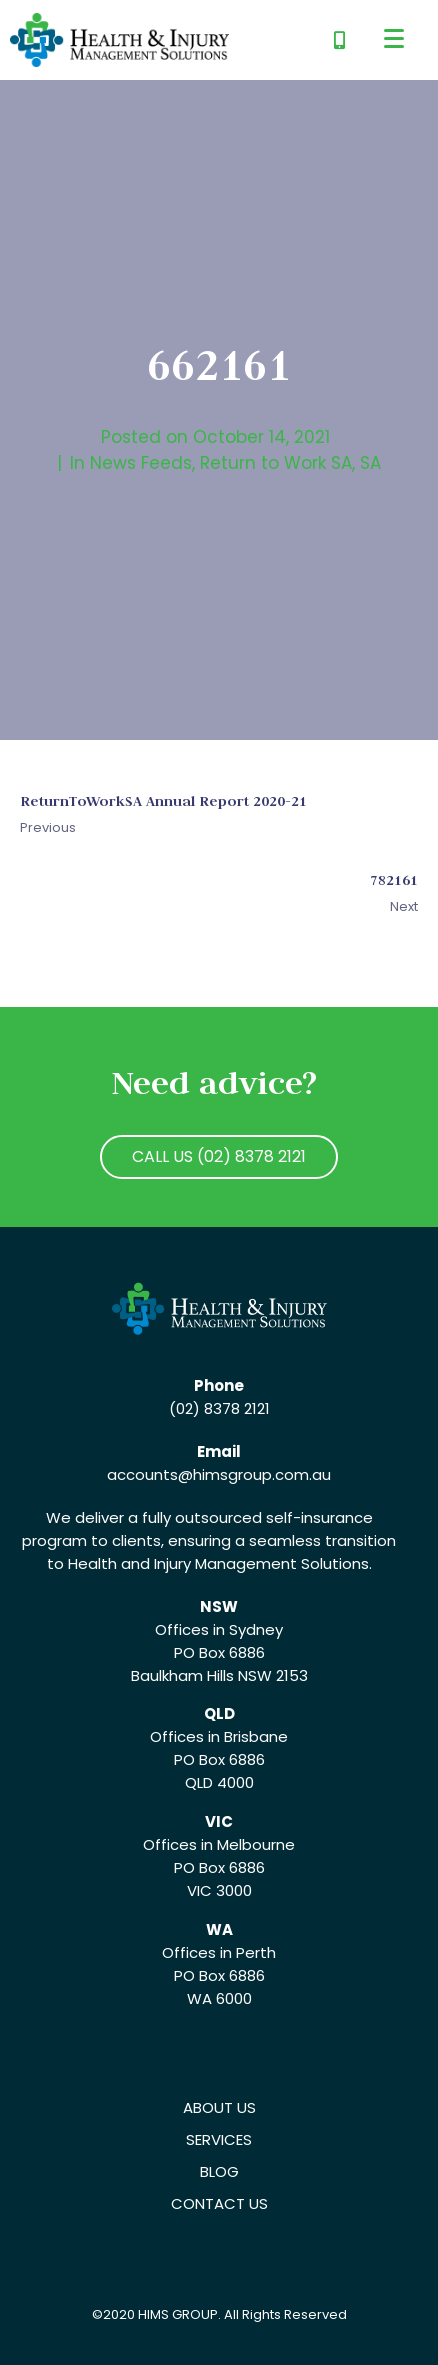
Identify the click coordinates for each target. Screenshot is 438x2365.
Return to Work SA (276, 463)
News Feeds (141, 463)
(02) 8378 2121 (219, 1408)
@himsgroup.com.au (254, 1474)
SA (370, 463)
